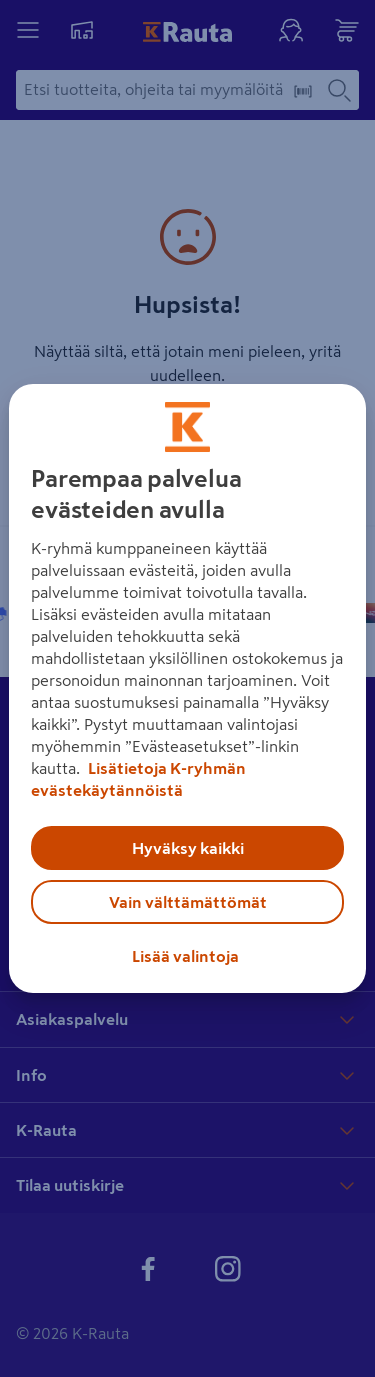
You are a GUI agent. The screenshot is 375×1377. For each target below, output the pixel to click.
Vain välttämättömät (188, 902)
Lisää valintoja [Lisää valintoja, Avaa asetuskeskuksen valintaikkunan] (185, 956)
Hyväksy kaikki (188, 848)
